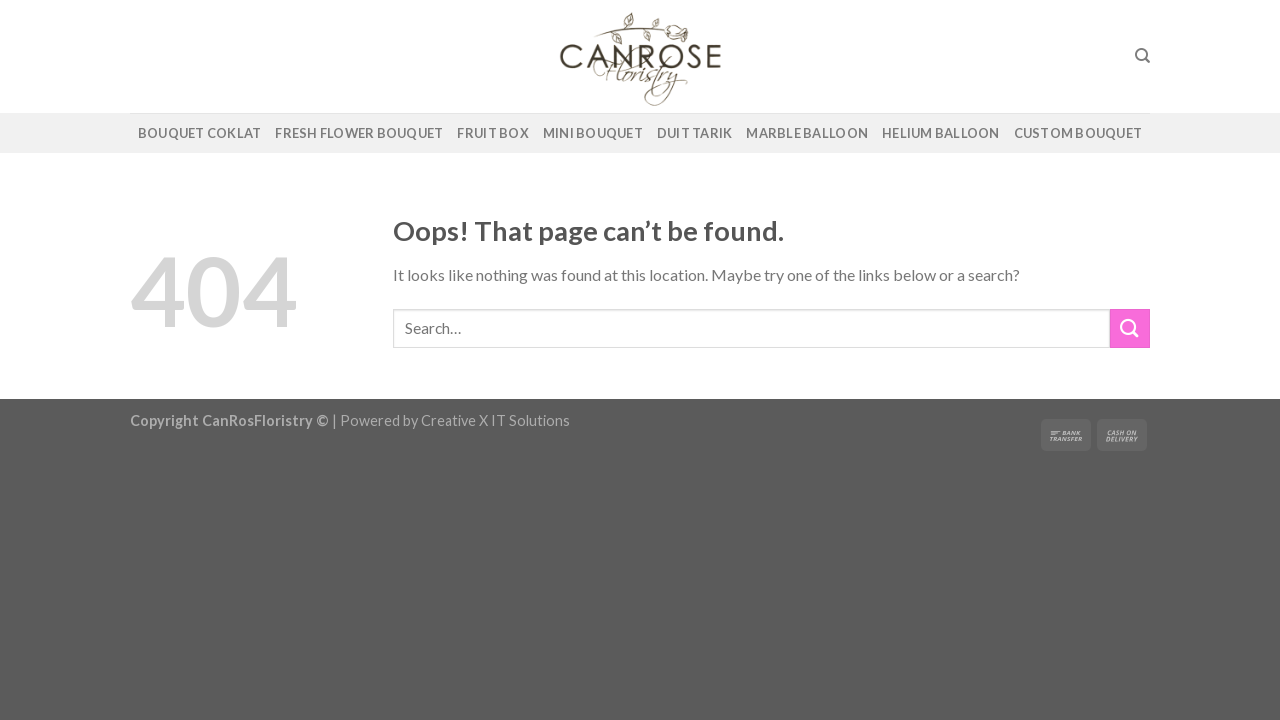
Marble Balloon (807, 133)
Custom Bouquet (1078, 133)
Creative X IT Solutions (495, 420)
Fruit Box (492, 133)
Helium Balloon (941, 133)
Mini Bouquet (593, 133)
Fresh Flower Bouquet (359, 133)
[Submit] (1130, 328)
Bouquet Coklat (200, 133)
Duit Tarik (695, 133)
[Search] (1142, 56)
